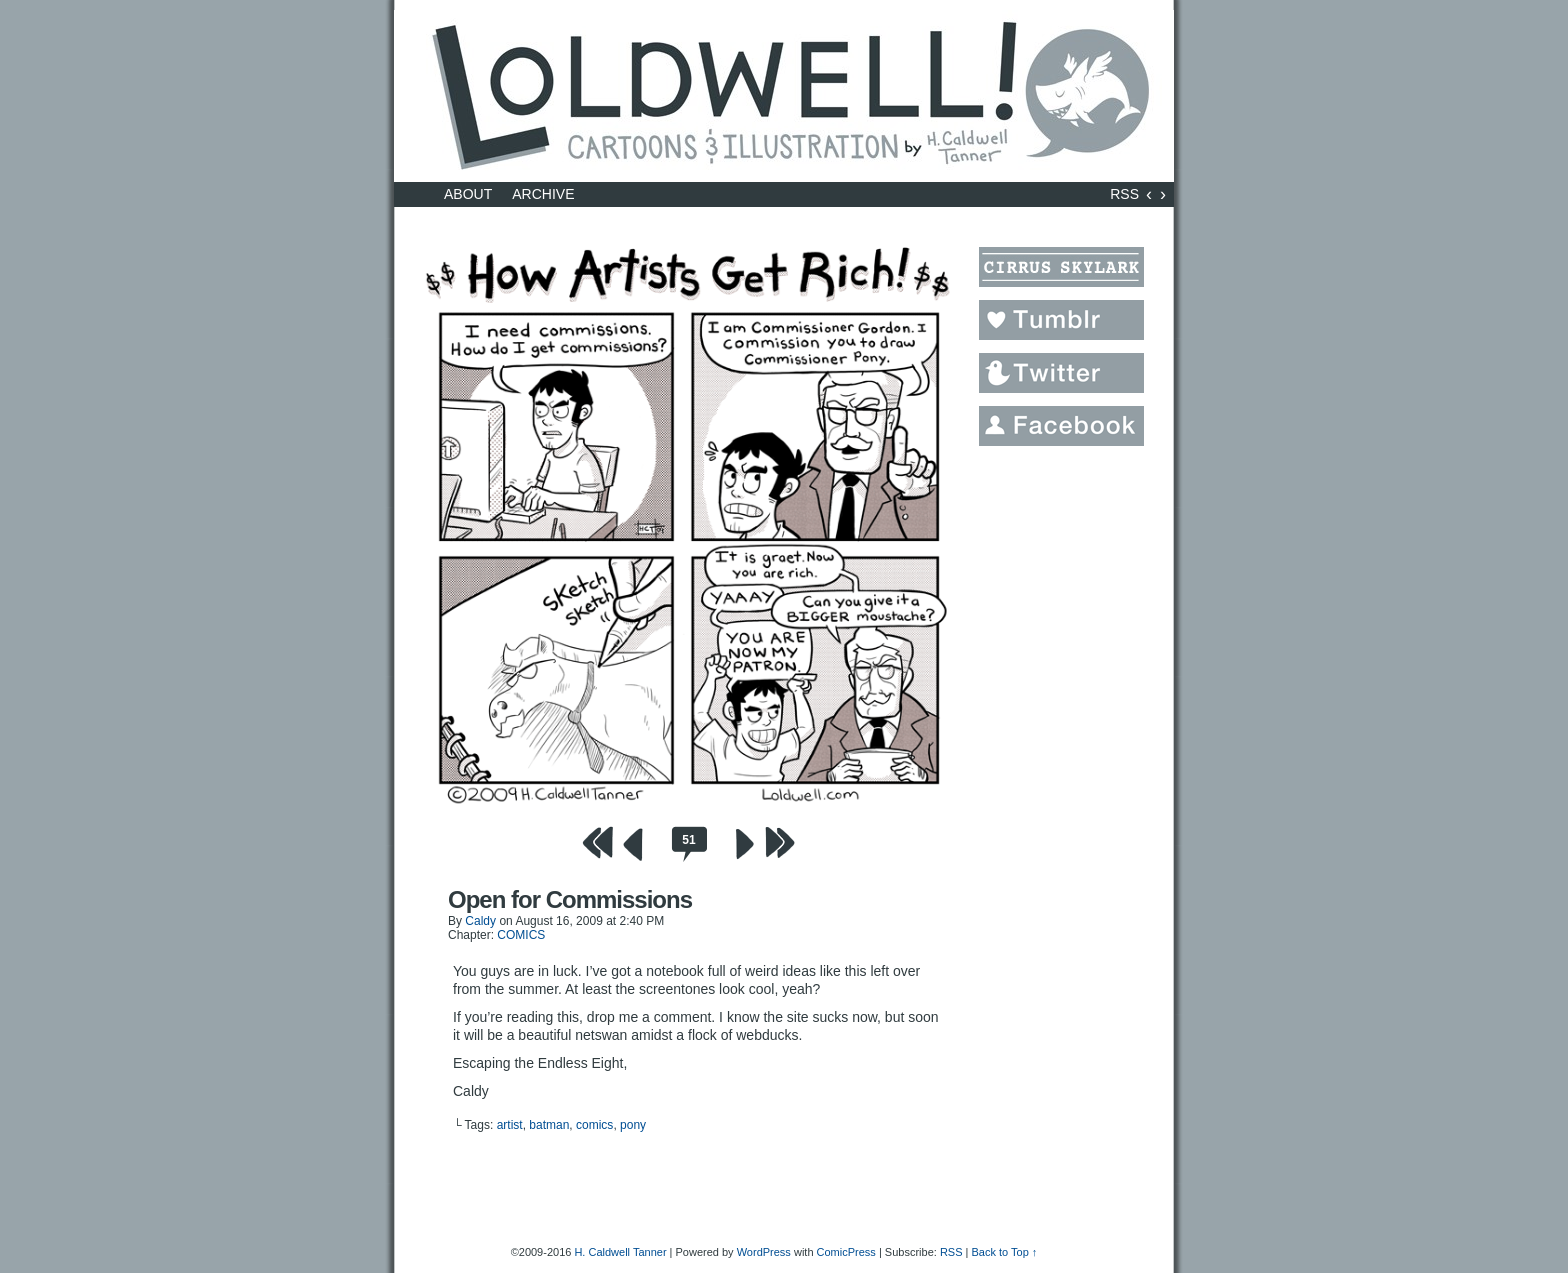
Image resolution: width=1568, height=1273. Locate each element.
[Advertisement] (1059, 759)
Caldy (480, 921)
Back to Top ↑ (1004, 1252)
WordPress (764, 1252)
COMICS (521, 935)
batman (549, 1125)
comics (594, 1125)
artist (510, 1125)
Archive (543, 194)
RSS (1124, 194)
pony (633, 1125)
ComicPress (846, 1252)
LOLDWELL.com (784, 96)
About (468, 194)
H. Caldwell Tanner (620, 1252)
